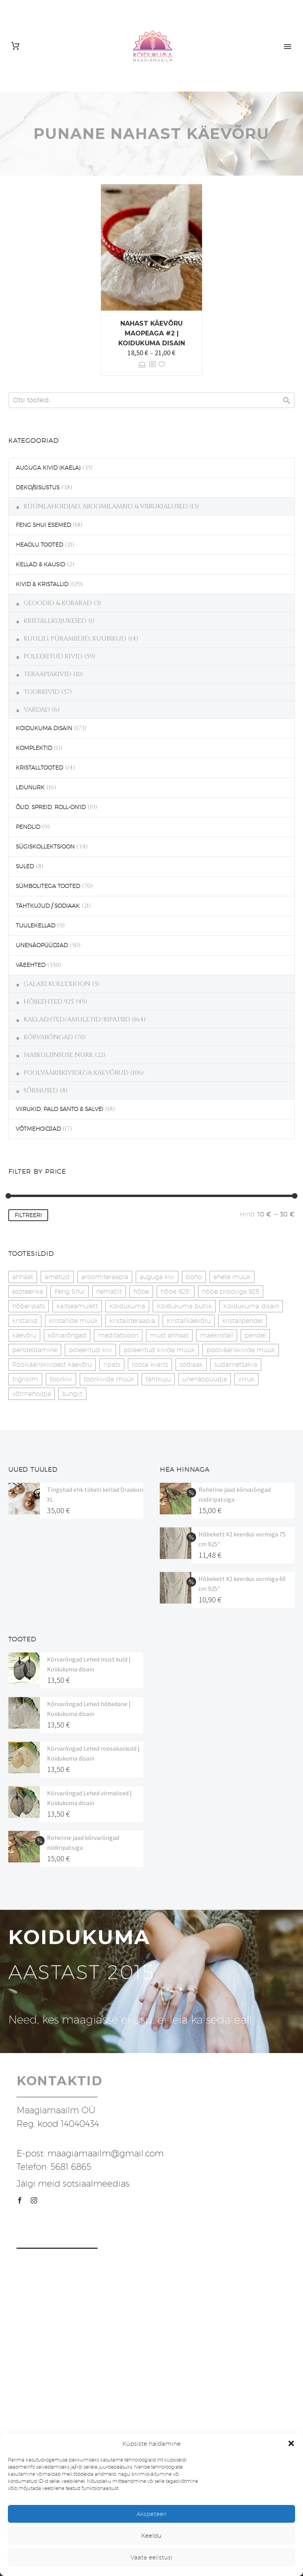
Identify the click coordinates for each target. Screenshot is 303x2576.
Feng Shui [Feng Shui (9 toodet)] (69, 1291)
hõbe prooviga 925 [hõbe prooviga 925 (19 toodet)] (230, 1291)
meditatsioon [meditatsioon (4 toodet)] (118, 1335)
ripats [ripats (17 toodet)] (111, 1364)
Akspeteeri (152, 2513)
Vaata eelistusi (151, 2557)
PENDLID (28, 827)
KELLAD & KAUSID (40, 564)
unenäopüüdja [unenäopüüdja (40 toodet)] (204, 1379)
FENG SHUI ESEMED (43, 525)
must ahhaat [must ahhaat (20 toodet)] (169, 1335)
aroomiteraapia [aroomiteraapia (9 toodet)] (104, 1277)
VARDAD (37, 709)
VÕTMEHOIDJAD (38, 1129)
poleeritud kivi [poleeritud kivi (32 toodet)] (90, 1350)
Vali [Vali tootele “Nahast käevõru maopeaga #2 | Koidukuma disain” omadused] (142, 364)
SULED (25, 866)
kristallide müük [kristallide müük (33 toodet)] (73, 1321)
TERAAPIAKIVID (47, 674)
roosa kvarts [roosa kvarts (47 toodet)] (150, 1364)
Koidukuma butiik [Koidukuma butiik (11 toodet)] (184, 1306)
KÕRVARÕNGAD (48, 1037)
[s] (151, 400)
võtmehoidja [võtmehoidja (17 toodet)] (31, 1394)
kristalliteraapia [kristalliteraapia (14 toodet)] (132, 1321)
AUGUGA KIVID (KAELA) (48, 468)
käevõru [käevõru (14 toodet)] (24, 1335)
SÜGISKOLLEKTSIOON (45, 846)
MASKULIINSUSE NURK (58, 1055)
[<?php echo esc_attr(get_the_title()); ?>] (152, 364)
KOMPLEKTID (34, 748)
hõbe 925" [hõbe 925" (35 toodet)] (176, 1291)
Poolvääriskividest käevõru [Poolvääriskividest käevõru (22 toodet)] (52, 1364)
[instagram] (34, 2200)
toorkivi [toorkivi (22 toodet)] (61, 1379)
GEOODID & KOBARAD (58, 603)
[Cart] (15, 46)
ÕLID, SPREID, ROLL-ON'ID (51, 807)
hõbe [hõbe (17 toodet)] (141, 1291)
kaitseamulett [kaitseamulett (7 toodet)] (77, 1306)
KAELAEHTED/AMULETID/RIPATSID (77, 1019)
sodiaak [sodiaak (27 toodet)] (191, 1364)
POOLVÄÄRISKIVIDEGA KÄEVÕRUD (76, 1072)
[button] (291, 2443)
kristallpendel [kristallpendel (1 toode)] (242, 1321)
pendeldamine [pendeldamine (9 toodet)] (34, 1350)
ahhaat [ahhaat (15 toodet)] (22, 1277)
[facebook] (20, 2200)
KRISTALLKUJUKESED (55, 620)
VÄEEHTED (30, 965)
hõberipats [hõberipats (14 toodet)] (28, 1306)
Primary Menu (287, 46)
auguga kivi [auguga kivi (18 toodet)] (157, 1277)
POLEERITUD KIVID (53, 656)
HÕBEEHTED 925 (49, 1001)
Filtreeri (28, 1215)
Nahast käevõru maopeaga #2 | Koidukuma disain (151, 333)
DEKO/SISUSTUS (38, 487)
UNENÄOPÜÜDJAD (42, 945)
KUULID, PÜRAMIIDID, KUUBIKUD (75, 638)
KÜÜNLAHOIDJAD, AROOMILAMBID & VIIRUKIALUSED (106, 506)
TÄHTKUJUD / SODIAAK (48, 906)
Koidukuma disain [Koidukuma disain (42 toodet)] (251, 1306)
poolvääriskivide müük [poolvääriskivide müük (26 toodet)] (240, 1350)
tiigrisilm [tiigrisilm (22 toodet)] (25, 1379)
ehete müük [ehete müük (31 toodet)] (232, 1277)
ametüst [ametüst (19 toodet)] (57, 1277)
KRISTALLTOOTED (39, 767)
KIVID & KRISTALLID (42, 584)
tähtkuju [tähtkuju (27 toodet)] (158, 1379)
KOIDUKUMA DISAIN (44, 728)
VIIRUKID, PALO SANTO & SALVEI (59, 1109)
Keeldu (151, 2535)
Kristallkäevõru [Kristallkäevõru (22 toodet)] (188, 1321)
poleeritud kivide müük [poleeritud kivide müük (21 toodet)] (159, 1350)
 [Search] (287, 400)
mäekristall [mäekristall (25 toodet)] (216, 1335)
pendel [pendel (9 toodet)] (255, 1335)
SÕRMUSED (41, 1090)
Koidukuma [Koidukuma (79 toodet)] (127, 1306)
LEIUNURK (30, 787)
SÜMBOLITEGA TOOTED (48, 886)
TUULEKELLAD (35, 925)
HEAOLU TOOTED (39, 544)
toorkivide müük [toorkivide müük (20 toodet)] (109, 1379)
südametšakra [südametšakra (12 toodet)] (235, 1364)
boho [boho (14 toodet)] (194, 1277)
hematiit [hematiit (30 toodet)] (109, 1291)
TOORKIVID (42, 692)
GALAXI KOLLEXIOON (57, 984)
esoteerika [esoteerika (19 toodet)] (27, 1291)
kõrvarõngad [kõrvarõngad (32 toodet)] (67, 1335)
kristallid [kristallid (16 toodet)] (24, 1321)
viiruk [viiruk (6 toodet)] (246, 1379)
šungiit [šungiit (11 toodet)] (72, 1394)
